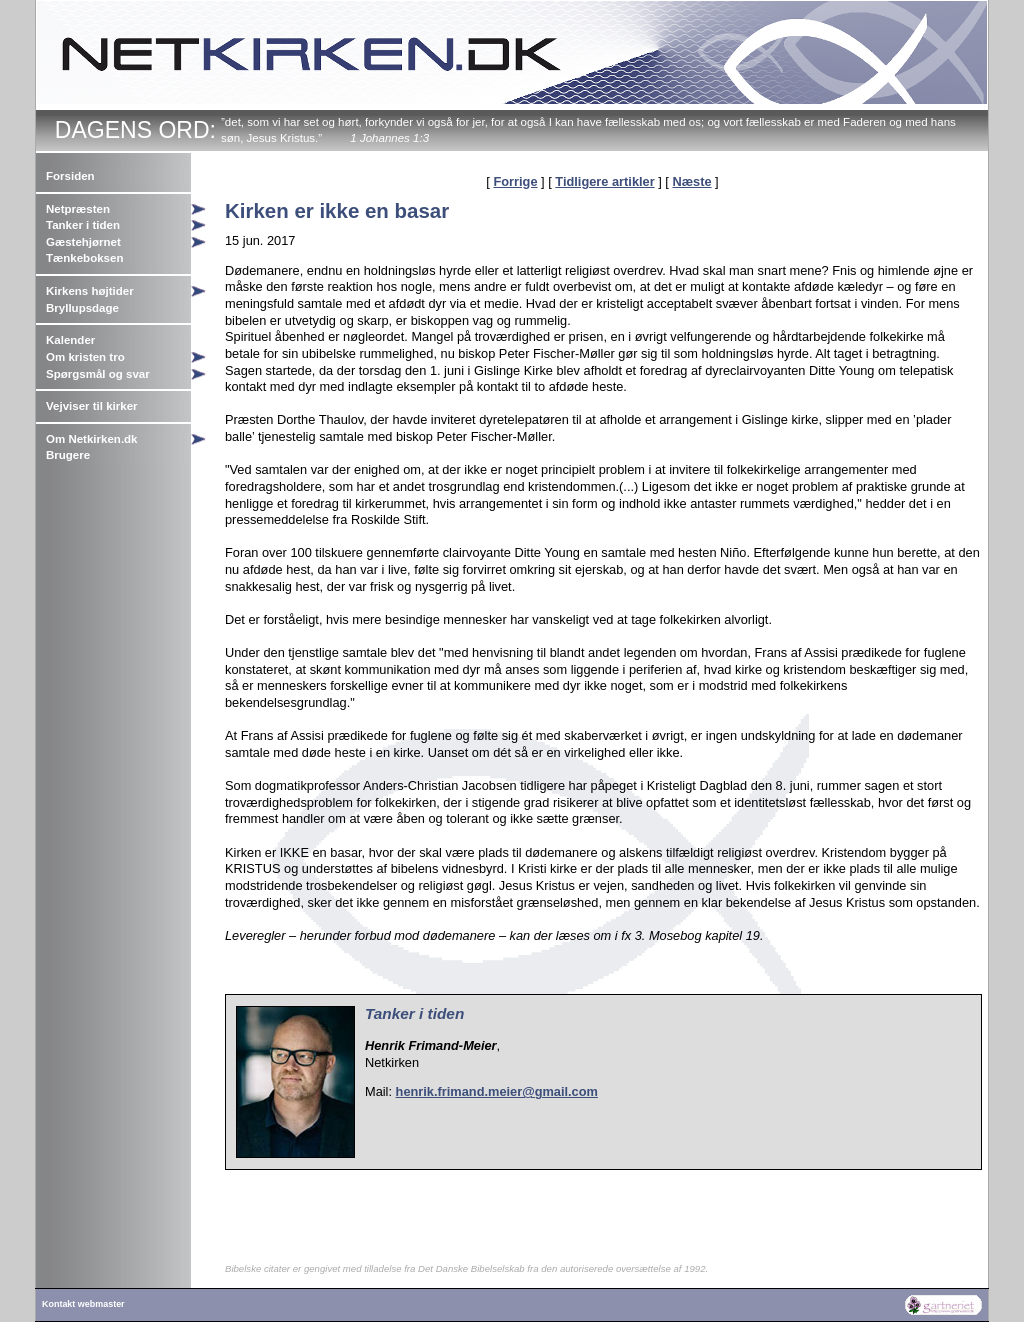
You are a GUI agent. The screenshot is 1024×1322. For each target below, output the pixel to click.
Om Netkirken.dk (92, 439)
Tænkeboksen (84, 258)
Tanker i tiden (83, 225)
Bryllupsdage (82, 308)
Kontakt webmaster (83, 1304)
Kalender (70, 340)
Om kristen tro (85, 357)
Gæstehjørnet (83, 242)
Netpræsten (78, 209)
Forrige (515, 181)
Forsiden (70, 176)
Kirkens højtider (90, 291)
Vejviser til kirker (92, 406)
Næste (691, 181)
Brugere (68, 455)
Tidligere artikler (604, 181)
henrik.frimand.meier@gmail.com (497, 1091)
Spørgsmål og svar (98, 374)
